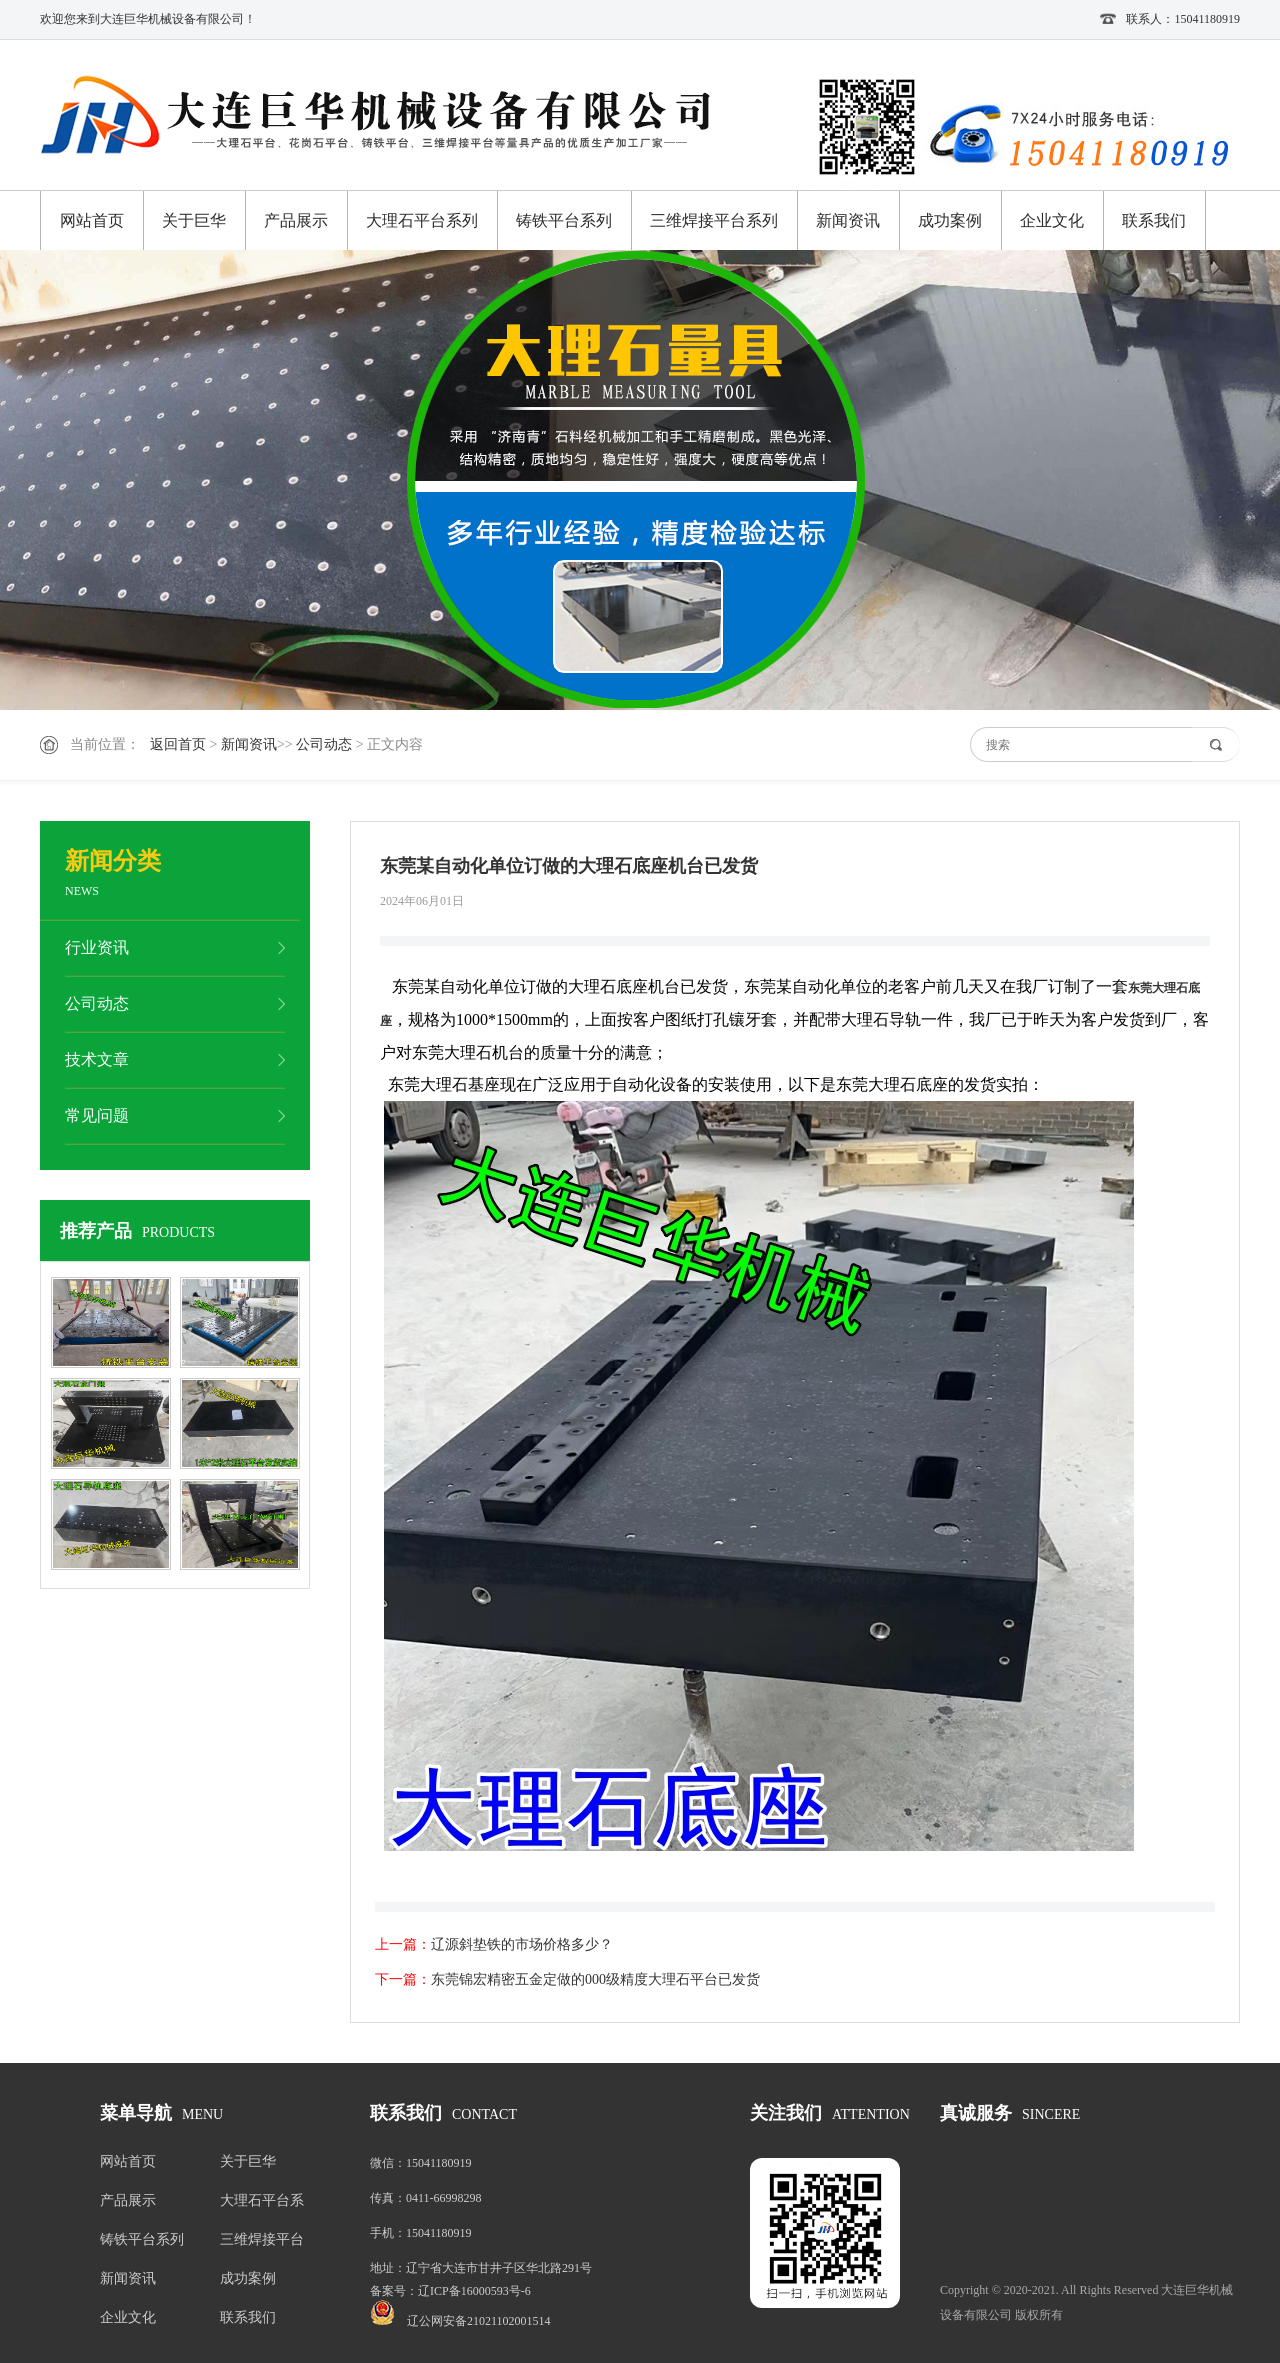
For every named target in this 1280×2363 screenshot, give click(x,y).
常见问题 (97, 1115)
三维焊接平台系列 (714, 220)
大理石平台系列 (422, 220)
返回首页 (178, 744)
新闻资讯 (848, 220)
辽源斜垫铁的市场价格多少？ (522, 1944)
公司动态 (324, 744)
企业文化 (1052, 220)
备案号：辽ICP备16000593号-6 (450, 2291)
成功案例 (950, 220)
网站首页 (92, 220)
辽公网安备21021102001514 (479, 2321)
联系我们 (1154, 220)
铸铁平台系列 (564, 220)
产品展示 (296, 220)
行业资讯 (97, 947)
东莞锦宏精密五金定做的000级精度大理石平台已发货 (595, 1979)
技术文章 (97, 1059)
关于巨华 (194, 220)
